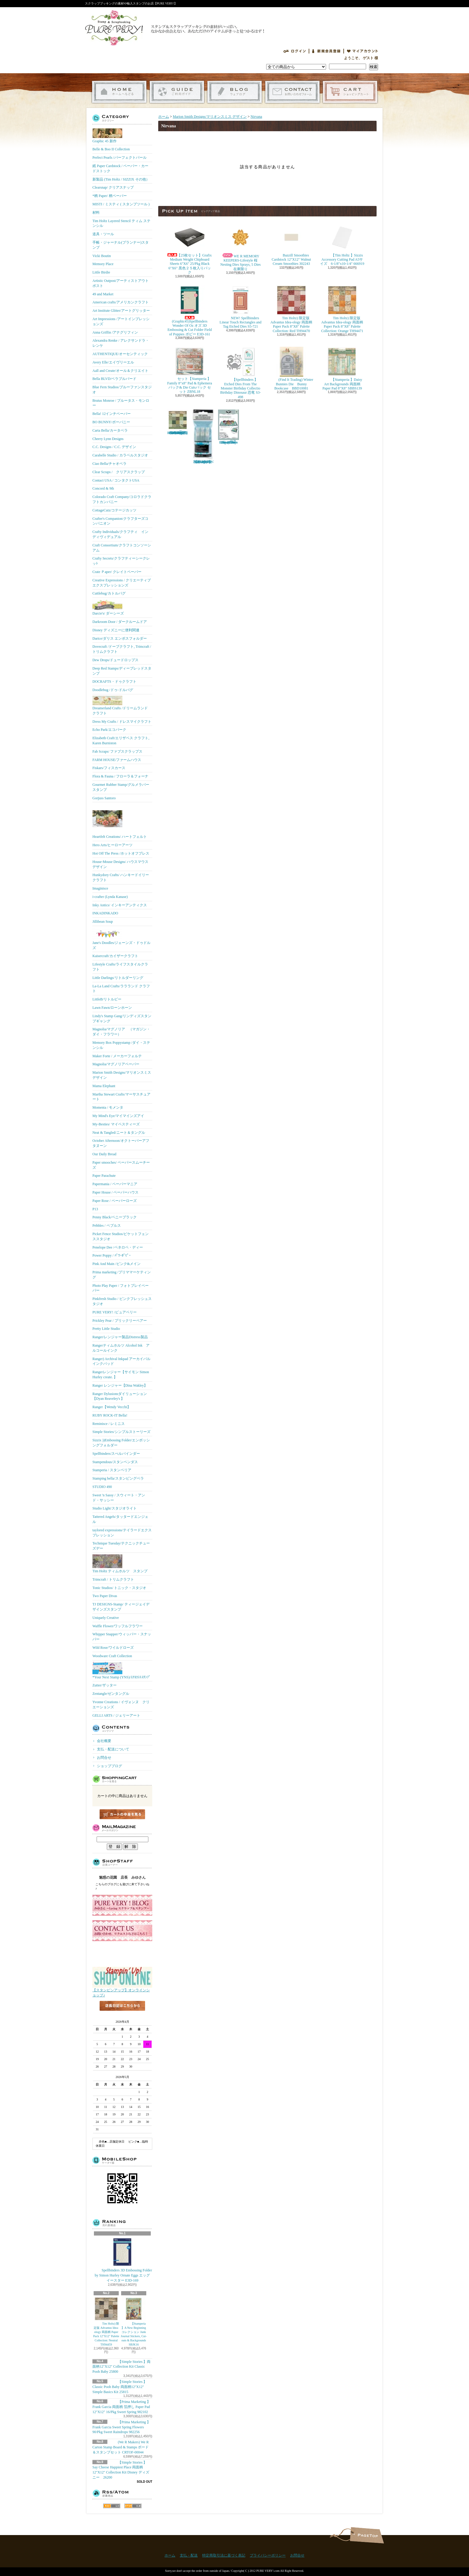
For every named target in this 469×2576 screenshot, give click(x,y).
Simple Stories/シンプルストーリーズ (121, 1432)
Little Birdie (101, 272)
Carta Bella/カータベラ (110, 430)
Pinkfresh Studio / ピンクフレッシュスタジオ (122, 1301)
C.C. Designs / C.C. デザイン (114, 447)
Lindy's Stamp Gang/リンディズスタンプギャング (122, 1018)
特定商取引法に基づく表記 (223, 2555)
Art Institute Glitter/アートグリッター (121, 310)
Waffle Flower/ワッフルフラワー (117, 1626)
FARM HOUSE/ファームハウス (116, 760)
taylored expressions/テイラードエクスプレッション (122, 1532)
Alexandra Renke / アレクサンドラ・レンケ (120, 343)
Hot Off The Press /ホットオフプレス (120, 853)
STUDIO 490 (102, 1487)
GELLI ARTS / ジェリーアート (116, 1715)
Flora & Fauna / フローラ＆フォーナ (120, 776)
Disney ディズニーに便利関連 (115, 630)
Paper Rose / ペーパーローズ (114, 1201)
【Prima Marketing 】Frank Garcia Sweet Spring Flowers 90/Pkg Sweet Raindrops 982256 (121, 2427)
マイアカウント (362, 51)
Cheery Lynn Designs (108, 439)
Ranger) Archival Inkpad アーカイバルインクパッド (121, 1361)
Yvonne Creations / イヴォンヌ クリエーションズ (121, 1704)
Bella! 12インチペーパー (111, 414)
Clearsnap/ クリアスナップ (113, 187)
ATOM (132, 2506)
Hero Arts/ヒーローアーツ (112, 845)
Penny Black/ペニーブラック (114, 1217)
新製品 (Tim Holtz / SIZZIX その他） (121, 179)
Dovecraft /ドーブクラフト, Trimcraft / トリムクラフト (121, 649)
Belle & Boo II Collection (111, 149)
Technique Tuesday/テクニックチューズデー (121, 1545)
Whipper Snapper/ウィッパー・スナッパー (121, 1636)
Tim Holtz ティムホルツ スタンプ (119, 1563)
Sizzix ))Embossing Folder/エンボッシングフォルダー (121, 1442)
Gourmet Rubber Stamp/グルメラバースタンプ (120, 787)
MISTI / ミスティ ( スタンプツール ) (121, 204)
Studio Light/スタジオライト (114, 1508)
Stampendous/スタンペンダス (115, 1462)
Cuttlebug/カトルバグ (109, 593)
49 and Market (102, 294)
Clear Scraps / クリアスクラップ (118, 472)
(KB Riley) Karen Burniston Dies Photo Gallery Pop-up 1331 (228, 427)
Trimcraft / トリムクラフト (113, 1579)
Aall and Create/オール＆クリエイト (120, 371)
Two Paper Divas (104, 1596)
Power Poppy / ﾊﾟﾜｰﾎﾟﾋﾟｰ (111, 1255)
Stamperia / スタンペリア (111, 1470)
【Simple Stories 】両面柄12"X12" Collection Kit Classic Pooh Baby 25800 (121, 2367)
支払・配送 (189, 2555)
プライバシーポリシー (268, 2555)
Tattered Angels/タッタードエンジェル (120, 1519)
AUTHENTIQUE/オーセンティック (120, 354)
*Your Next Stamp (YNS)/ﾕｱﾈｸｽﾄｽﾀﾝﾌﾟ (121, 1670)
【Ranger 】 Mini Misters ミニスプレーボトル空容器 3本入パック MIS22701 (203, 437)
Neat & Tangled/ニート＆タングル (118, 1132)
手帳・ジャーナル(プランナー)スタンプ (120, 245)
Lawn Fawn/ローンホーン (112, 1008)
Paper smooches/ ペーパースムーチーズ (121, 1165)
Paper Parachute (104, 1176)
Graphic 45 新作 (107, 135)
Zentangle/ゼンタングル (110, 1694)
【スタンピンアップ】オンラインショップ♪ (122, 1990)
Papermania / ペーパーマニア (114, 1184)
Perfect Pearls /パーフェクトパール (119, 157)
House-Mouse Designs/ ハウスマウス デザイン (120, 864)
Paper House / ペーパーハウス (115, 1192)
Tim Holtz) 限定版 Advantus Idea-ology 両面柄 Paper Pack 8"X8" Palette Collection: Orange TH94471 (342, 309)
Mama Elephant (103, 1086)
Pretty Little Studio (106, 1329)
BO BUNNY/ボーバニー (111, 422)
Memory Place (102, 264)
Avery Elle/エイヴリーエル (113, 362)
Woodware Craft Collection (112, 1656)
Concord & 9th (103, 488)
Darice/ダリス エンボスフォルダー (119, 638)
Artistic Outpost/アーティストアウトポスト (120, 283)
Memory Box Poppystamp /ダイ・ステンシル (121, 1045)
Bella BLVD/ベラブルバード (114, 379)
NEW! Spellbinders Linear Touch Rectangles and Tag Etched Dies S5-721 (240, 307)
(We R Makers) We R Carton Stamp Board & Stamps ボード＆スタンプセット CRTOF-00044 (120, 2447)
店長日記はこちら (122, 2016)
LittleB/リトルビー (106, 999)
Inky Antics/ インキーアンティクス (119, 905)
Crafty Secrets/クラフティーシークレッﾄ (121, 561)
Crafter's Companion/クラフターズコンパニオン (120, 521)
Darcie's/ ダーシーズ (108, 607)
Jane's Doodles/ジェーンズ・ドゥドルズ (121, 939)
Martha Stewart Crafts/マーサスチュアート (121, 1096)
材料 (96, 212)
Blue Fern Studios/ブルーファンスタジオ (122, 389)
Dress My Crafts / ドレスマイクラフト (121, 721)
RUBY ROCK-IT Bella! (109, 1415)
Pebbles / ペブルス (106, 1225)
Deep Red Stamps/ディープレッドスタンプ (121, 671)
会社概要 (104, 1741)
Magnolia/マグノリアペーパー (115, 1064)
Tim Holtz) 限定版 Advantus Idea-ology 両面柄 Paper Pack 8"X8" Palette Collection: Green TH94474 (177, 422)
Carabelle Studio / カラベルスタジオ (120, 455)
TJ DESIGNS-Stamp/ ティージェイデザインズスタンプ (121, 1606)
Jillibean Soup (102, 921)
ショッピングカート (350, 92)
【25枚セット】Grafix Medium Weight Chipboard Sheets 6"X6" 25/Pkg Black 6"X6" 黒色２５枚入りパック (190, 248)
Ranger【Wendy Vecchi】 (111, 1407)
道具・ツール (103, 234)
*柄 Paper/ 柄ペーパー (109, 196)
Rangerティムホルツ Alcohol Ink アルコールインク (121, 1348)
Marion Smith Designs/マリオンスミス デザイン (121, 1075)
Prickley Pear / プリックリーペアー (119, 1320)
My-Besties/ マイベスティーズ (116, 1124)
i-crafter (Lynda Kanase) (110, 897)
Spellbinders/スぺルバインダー (116, 1454)
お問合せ (292, 92)
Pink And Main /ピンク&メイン (116, 1264)
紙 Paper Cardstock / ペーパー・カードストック (120, 168)
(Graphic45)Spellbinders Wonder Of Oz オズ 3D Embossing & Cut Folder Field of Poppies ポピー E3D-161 (190, 310)
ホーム (119, 92)
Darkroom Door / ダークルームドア (119, 622)
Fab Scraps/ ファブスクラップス (117, 751)
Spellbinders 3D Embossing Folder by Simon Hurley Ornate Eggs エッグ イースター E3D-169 (123, 2259)
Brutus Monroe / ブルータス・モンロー (120, 403)
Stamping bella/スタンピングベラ (118, 1478)
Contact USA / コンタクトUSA (115, 480)
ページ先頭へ (367, 2535)
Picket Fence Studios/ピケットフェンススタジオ (120, 1236)
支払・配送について (177, 92)
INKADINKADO (105, 913)
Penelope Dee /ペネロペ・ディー (117, 1247)
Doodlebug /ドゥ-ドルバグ (112, 690)
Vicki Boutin (101, 256)
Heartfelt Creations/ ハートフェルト (119, 821)
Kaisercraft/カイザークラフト (115, 956)
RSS (111, 2506)
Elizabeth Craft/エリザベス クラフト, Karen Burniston (120, 740)
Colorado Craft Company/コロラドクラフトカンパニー (121, 499)
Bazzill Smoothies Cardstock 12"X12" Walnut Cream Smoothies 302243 (291, 244)
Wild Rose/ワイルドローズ (113, 1647)
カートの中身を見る (122, 1814)
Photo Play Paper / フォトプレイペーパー (120, 1288)
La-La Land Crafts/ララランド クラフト (121, 988)
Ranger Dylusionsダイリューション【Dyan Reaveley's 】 (119, 1396)
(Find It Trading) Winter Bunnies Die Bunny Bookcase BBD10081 (291, 368)
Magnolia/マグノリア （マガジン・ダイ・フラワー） (121, 1031)
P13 (95, 1209)
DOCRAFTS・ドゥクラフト (114, 681)
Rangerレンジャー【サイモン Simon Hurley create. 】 (120, 1374)
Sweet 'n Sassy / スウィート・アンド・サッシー (118, 1497)
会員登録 (326, 51)
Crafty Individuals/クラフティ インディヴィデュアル (120, 534)
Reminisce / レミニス (108, 1424)
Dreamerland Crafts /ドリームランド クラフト (120, 705)
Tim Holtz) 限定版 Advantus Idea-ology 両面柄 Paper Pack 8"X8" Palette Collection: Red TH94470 (291, 309)
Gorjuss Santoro (104, 798)
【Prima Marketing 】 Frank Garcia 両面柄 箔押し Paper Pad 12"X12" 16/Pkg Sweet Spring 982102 (121, 2407)
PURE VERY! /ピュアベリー (114, 1312)
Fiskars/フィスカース (108, 768)
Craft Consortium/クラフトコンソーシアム (121, 547)
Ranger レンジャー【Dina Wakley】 (119, 1385)
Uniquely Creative (105, 1618)
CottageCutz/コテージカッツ (114, 510)
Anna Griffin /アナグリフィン (115, 332)
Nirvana (256, 116)
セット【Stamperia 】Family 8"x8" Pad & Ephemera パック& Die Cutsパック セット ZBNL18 (189, 370)
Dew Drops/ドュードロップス (115, 660)
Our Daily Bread (104, 1154)
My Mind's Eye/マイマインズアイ (118, 1116)
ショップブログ (235, 92)
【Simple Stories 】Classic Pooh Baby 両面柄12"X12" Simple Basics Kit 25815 (119, 2387)
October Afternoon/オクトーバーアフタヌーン (120, 1143)
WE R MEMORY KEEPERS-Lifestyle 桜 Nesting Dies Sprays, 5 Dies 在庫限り (242, 246)
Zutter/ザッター (104, 1685)
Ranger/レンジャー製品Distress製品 (120, 1337)
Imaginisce (100, 888)
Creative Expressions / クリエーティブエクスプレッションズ (121, 582)
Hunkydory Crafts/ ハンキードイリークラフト (120, 877)
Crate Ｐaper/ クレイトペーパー (116, 572)
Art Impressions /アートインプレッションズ (121, 321)
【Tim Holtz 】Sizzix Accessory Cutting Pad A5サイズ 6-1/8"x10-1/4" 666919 (342, 244)
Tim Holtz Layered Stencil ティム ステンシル (121, 223)
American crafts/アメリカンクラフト (120, 302)
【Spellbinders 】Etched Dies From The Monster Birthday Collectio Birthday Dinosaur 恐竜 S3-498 (240, 373)
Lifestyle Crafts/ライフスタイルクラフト (120, 966)
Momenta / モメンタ (107, 1107)
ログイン (295, 51)
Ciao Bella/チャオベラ (109, 464)
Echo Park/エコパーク (109, 730)
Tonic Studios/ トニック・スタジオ (119, 1588)
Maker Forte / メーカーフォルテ (117, 1056)
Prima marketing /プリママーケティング (121, 1274)
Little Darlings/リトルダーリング (117, 978)
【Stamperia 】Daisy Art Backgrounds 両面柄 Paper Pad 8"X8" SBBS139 (342, 368)
